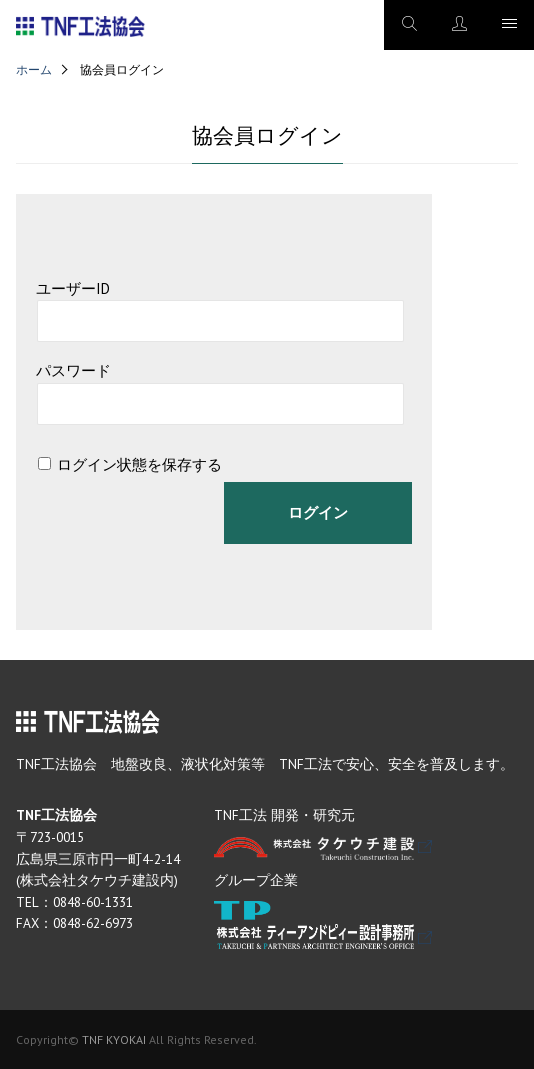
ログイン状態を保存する (139, 464)
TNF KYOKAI (114, 1039)
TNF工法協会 (81, 26)
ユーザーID (73, 288)
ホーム (34, 69)
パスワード (73, 370)
